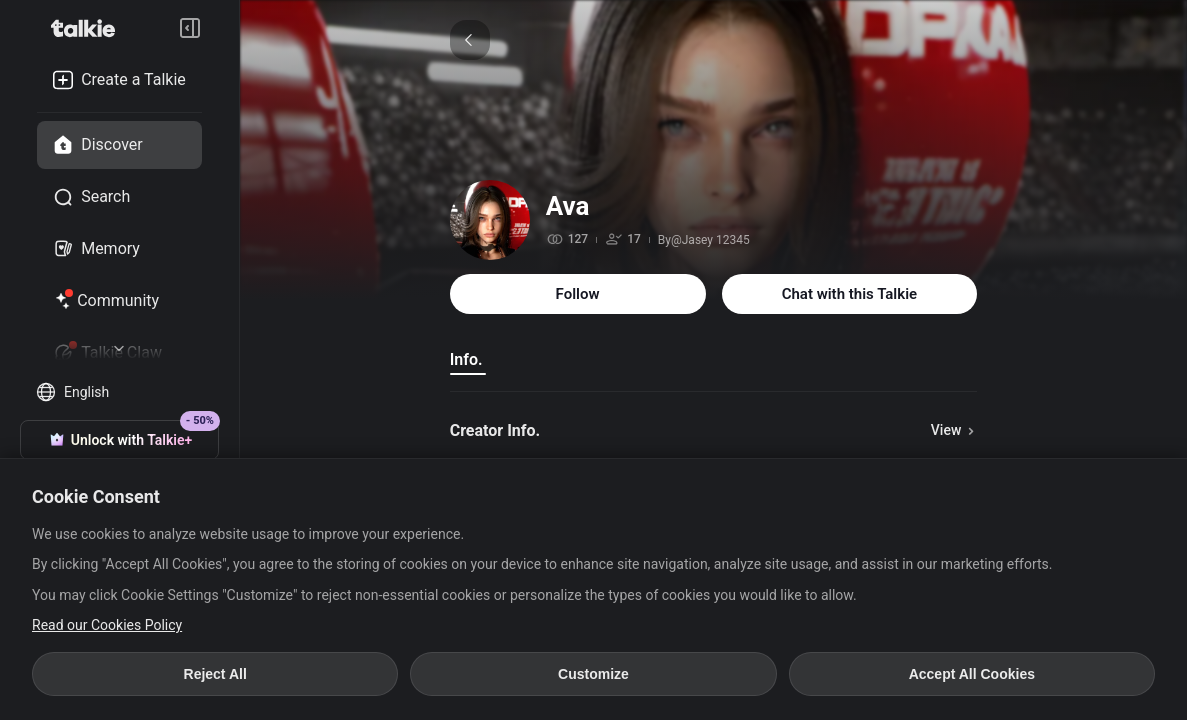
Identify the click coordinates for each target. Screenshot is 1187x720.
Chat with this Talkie (850, 294)
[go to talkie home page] (89, 28)
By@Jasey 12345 (704, 240)
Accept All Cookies (972, 674)
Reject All (215, 674)
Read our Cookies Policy (107, 625)
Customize (593, 674)
